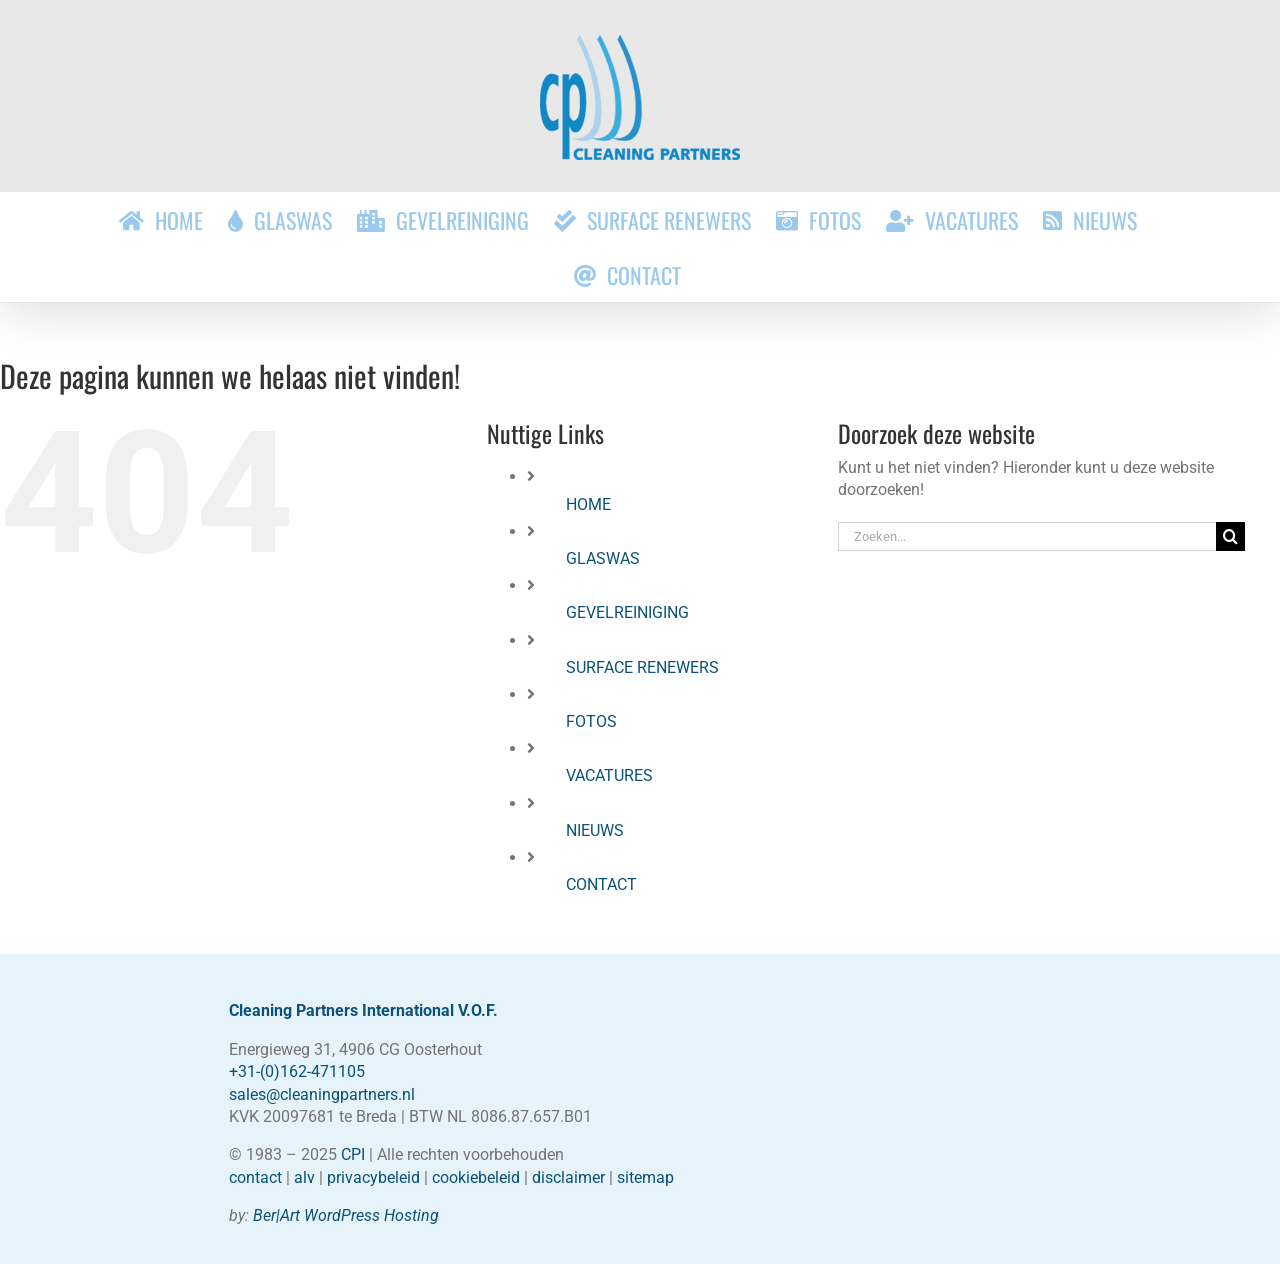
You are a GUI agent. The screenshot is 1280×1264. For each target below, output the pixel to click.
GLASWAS (603, 558)
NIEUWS (595, 830)
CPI (353, 1154)
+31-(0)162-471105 (297, 1071)
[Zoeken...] (1027, 536)
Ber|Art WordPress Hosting (346, 1215)
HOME (588, 504)
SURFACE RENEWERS (642, 667)
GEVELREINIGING (627, 612)
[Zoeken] (1230, 536)
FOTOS (591, 721)
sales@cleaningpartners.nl (322, 1094)
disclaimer (568, 1177)
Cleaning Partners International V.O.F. (363, 1010)
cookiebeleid (476, 1177)
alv (304, 1177)
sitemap (645, 1177)
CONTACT (601, 884)
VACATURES (609, 775)
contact (255, 1177)
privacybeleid (373, 1177)
